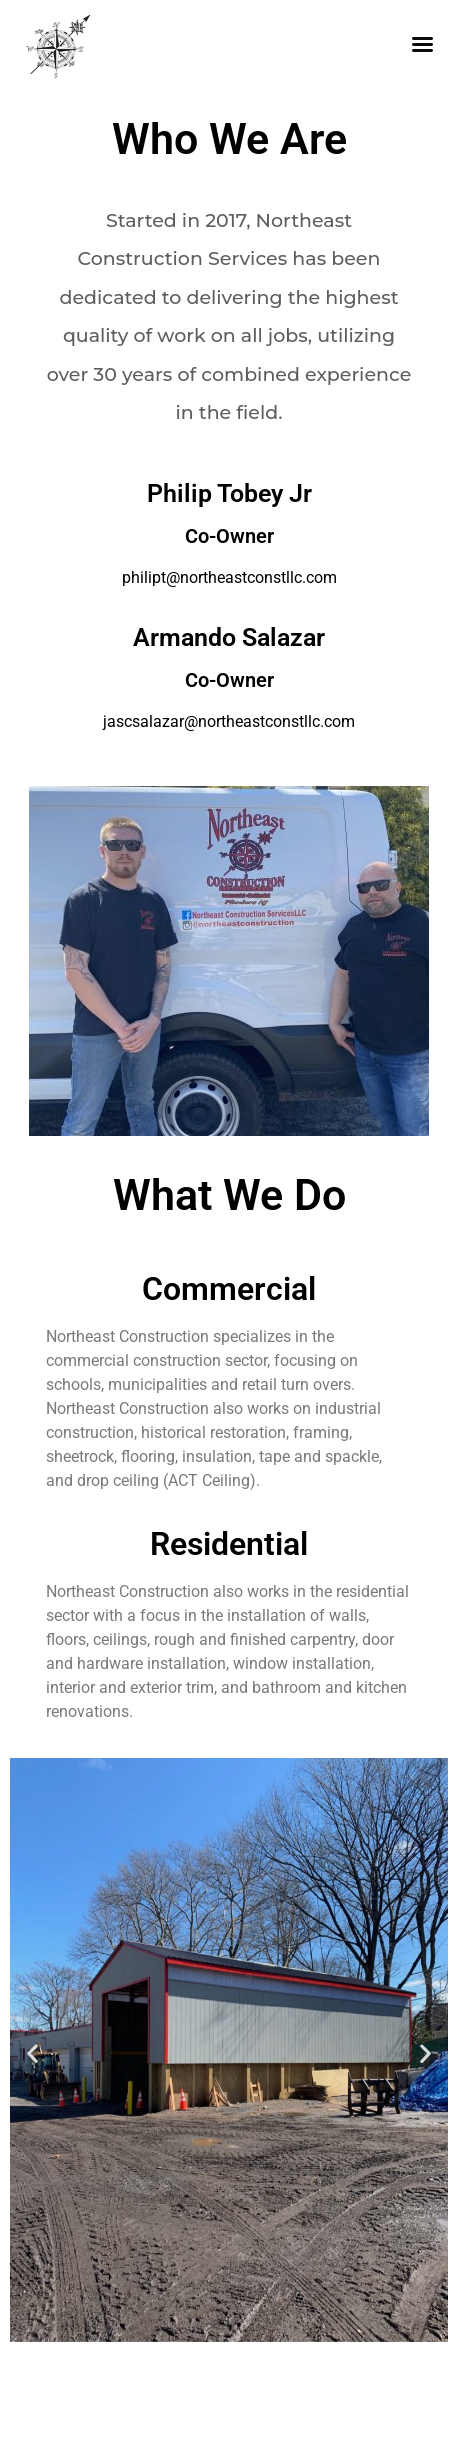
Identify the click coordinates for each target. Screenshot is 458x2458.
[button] (32, 2053)
